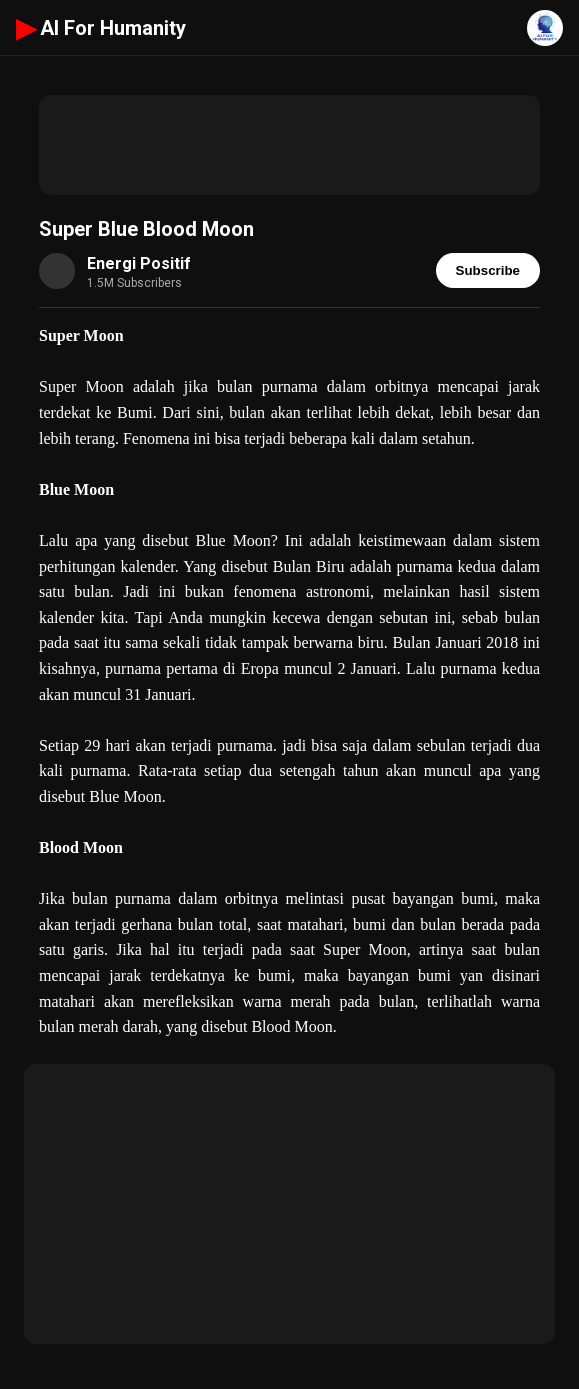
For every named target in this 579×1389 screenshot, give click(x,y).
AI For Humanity (101, 28)
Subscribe (488, 270)
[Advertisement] (289, 145)
